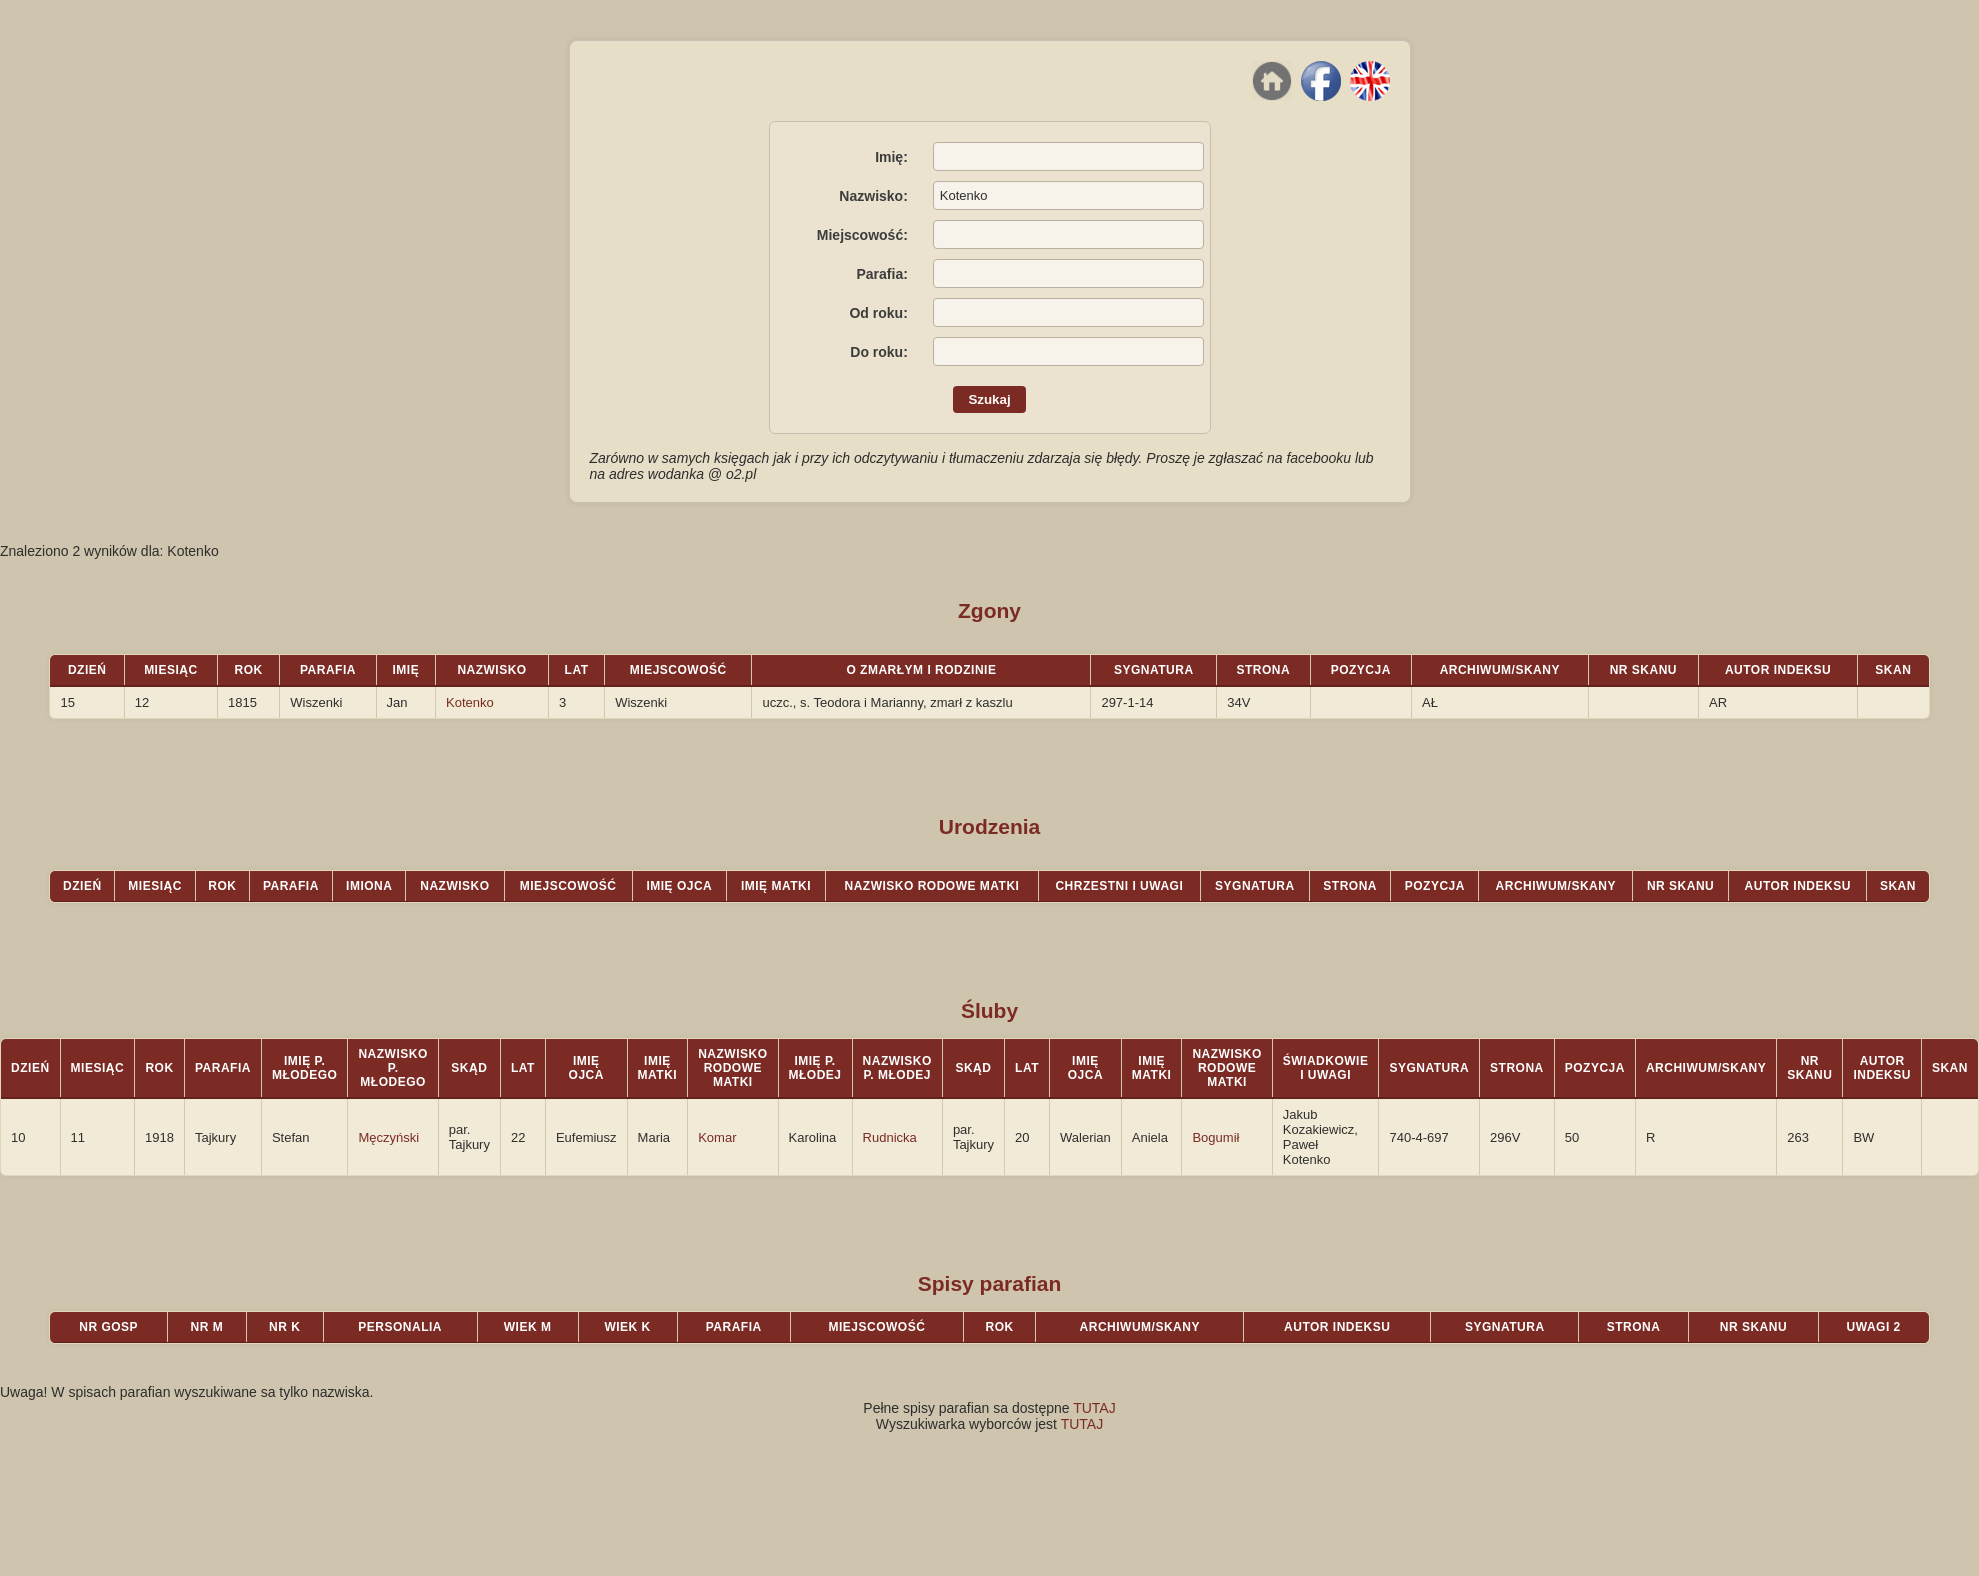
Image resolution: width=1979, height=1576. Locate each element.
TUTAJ (1094, 1408)
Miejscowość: (862, 235)
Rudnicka (890, 1137)
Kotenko (470, 702)
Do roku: (879, 352)
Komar (717, 1137)
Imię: (891, 157)
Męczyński (388, 1137)
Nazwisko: (873, 196)
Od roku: (878, 313)
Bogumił (1215, 1137)
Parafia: (881, 274)
